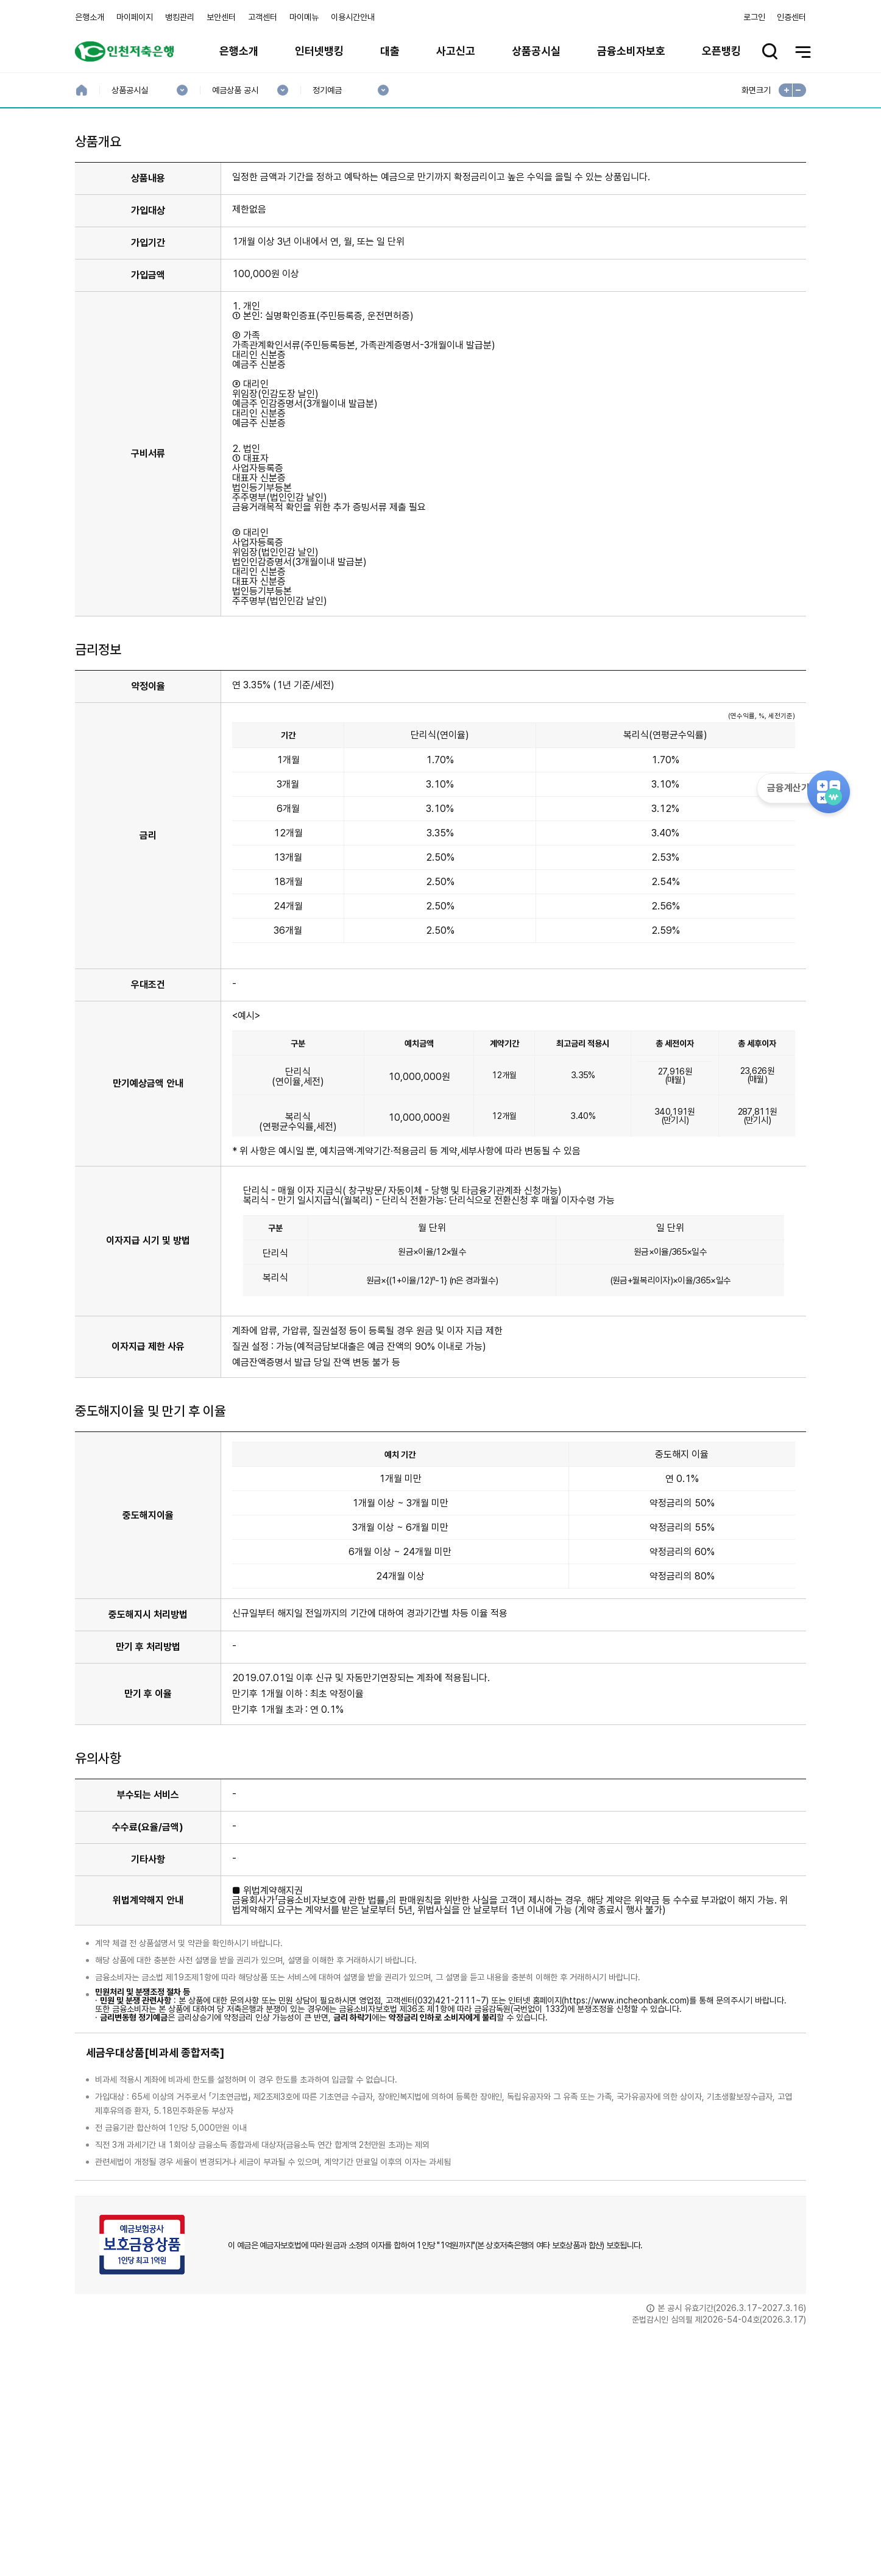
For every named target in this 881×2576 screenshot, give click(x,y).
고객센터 (262, 17)
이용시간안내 (353, 17)
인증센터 (791, 17)
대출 (390, 50)
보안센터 (221, 17)
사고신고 (455, 50)
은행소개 (89, 17)
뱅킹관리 (179, 17)
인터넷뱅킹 (319, 50)
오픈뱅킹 (721, 50)
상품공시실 (536, 50)
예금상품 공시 (234, 90)
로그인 (754, 17)
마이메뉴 (304, 17)
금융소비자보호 (631, 50)
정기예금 (327, 90)
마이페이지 (134, 17)
